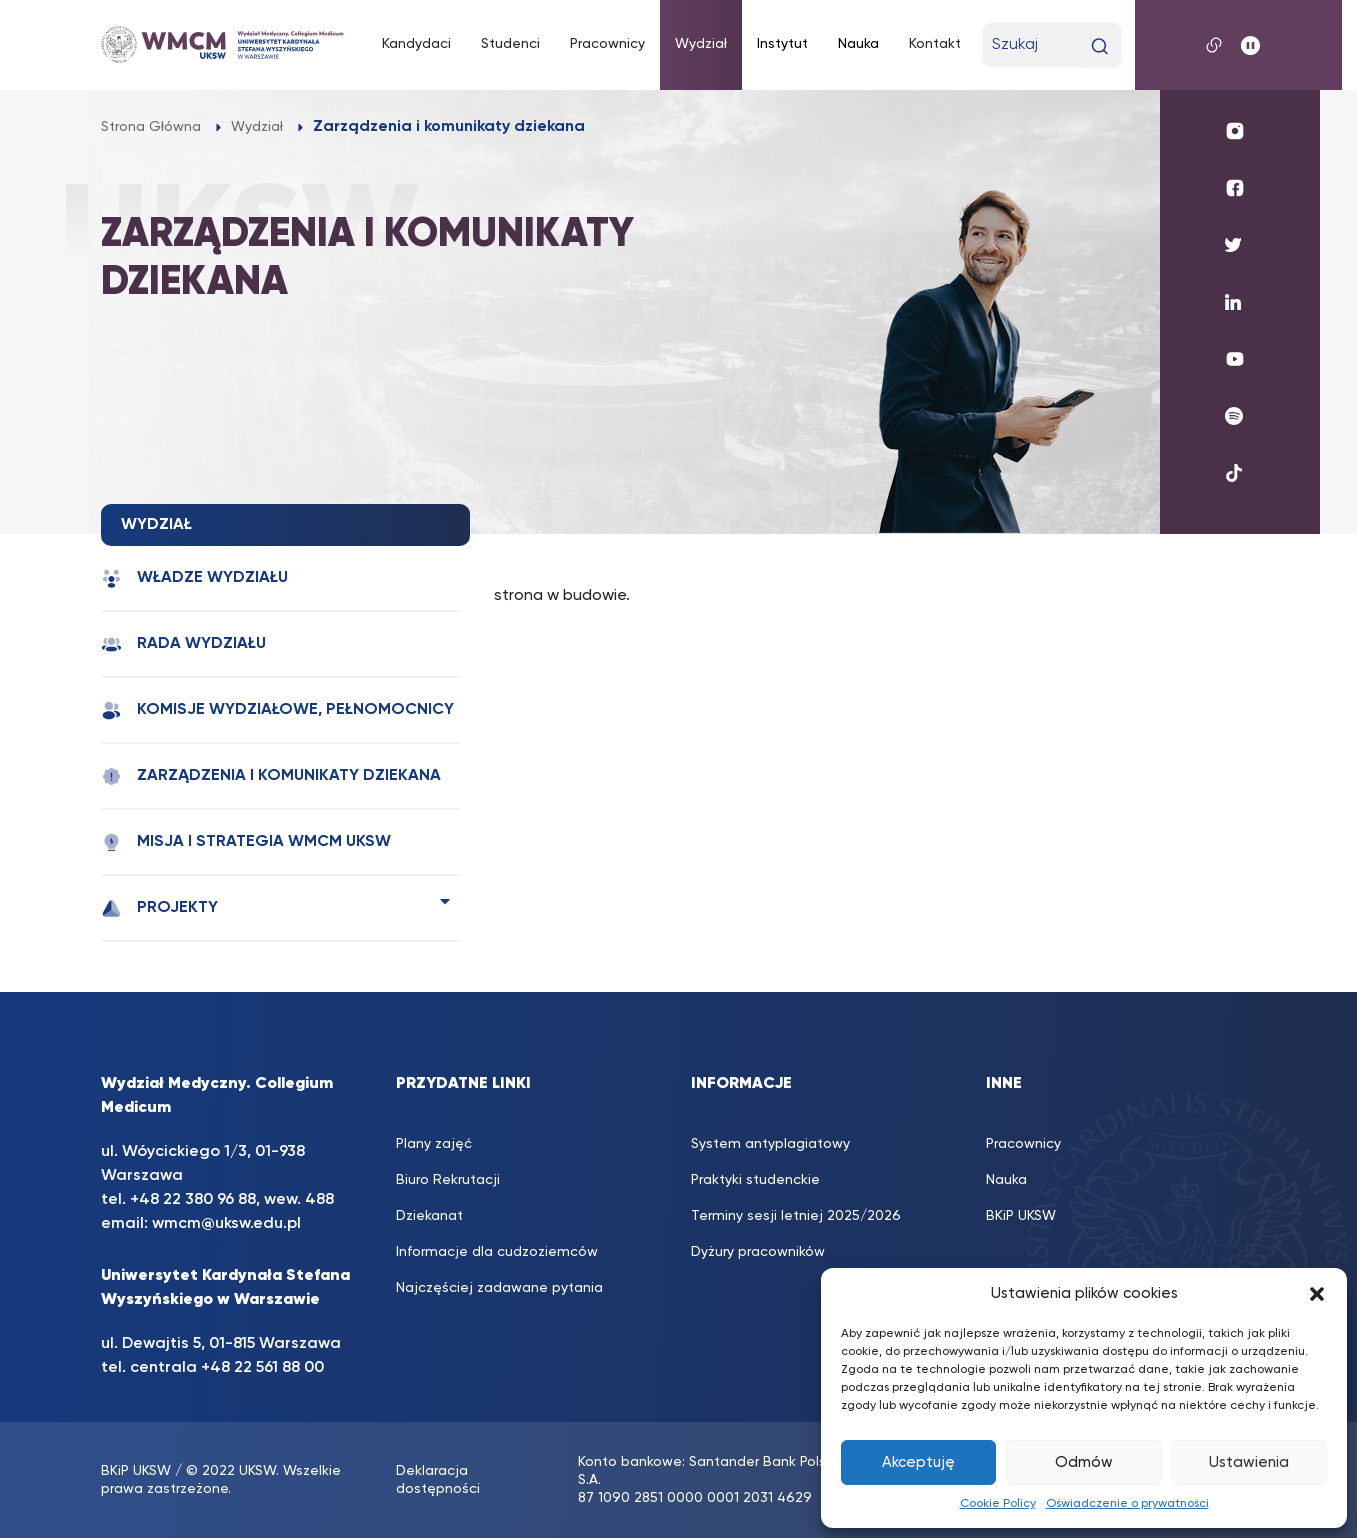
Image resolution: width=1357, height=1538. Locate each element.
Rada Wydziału (183, 644)
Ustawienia (1249, 1462)
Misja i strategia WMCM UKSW (246, 842)
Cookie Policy (998, 1504)
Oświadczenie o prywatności (1127, 1504)
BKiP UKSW (136, 1471)
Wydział (701, 44)
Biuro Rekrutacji (448, 1180)
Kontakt (935, 44)
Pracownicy (607, 44)
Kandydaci (416, 44)
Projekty (159, 908)
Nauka (858, 44)
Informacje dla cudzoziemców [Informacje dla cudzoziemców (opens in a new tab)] (497, 1252)
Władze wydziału (194, 578)
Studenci (510, 44)
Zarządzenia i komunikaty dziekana (271, 776)
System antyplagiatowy (770, 1144)
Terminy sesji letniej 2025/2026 (796, 1216)
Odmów (1084, 1462)
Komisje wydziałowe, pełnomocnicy (277, 710)
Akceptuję (918, 1462)
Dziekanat (429, 1216)
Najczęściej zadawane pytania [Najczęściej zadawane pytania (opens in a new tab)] (499, 1288)
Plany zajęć (434, 1144)
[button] (1317, 1294)
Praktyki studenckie (755, 1180)
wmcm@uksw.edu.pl (226, 1224)
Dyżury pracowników (758, 1252)
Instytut (782, 44)
